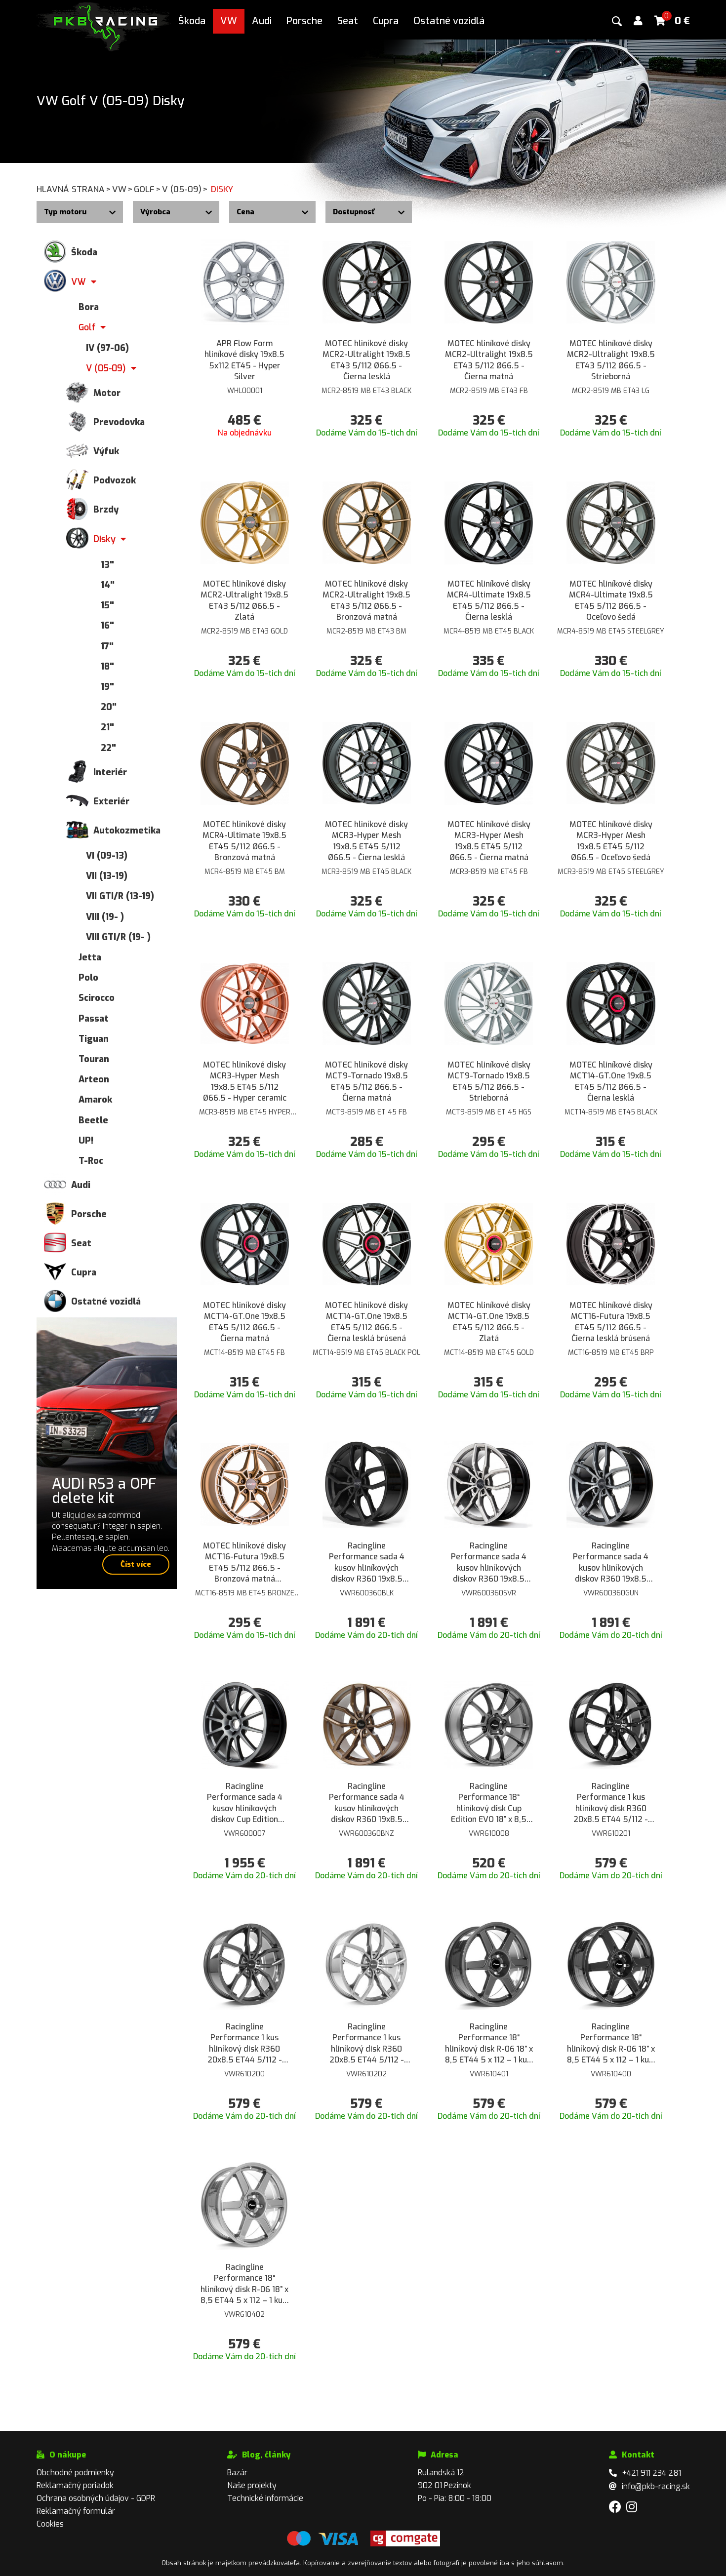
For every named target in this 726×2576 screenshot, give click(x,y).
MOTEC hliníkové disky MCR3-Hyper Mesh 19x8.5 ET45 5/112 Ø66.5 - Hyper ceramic (244, 1081)
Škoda (191, 21)
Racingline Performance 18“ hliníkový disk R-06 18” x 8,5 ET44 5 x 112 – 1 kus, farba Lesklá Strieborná (244, 2284)
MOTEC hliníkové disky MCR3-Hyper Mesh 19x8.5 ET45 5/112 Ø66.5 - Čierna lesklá (366, 841)
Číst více (136, 1564)
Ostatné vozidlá (448, 21)
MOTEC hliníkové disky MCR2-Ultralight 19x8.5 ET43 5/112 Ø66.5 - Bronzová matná (366, 600)
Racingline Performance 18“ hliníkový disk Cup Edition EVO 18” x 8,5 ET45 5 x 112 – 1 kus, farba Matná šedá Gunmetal (488, 1803)
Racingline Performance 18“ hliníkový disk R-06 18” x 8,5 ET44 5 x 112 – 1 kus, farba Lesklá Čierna (611, 2043)
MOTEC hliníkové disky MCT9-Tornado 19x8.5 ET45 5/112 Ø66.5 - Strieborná (488, 1081)
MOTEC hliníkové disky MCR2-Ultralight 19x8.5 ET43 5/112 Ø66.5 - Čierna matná (489, 360)
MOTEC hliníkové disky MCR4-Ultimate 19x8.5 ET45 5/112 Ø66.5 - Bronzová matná (244, 841)
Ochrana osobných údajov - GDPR (96, 2498)
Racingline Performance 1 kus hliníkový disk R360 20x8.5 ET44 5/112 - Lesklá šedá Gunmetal (244, 2043)
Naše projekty (252, 2485)
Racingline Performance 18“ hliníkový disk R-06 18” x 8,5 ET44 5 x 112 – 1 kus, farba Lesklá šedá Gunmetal (489, 2043)
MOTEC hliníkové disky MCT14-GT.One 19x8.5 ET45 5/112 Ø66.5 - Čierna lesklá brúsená (366, 1322)
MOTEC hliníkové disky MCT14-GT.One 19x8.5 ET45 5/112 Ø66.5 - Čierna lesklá (610, 1081)
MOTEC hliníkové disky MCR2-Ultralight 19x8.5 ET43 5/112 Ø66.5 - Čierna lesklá (366, 360)
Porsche (304, 21)
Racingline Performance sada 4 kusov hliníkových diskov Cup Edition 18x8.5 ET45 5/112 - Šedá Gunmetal (244, 1803)
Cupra (386, 21)
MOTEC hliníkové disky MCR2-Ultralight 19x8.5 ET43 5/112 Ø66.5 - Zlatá (244, 600)
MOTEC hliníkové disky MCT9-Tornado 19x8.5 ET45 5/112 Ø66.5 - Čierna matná (366, 1081)
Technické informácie (265, 2498)
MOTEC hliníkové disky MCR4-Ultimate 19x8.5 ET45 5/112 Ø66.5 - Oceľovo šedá (611, 600)
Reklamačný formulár (76, 2511)
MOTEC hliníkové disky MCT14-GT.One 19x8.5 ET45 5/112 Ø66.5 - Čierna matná (244, 1322)
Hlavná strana (74, 189)
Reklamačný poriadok (75, 2485)
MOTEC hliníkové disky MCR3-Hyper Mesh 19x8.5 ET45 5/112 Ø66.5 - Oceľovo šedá (610, 841)
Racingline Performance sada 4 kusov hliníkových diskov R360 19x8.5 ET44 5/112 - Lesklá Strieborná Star (488, 1563)
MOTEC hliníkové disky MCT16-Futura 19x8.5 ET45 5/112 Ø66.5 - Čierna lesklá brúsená (610, 1322)
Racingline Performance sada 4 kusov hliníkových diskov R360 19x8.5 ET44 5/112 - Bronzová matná (366, 1803)
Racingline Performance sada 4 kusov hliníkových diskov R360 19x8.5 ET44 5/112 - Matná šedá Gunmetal (610, 1563)
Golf (148, 189)
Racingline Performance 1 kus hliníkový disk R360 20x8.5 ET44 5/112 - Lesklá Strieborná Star (366, 2043)
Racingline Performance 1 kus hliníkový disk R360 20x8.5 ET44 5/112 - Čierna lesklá (610, 1803)
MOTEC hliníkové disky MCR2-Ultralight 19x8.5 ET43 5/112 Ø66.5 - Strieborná (611, 360)
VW (228, 21)
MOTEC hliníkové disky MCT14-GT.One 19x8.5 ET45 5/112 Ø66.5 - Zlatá (488, 1322)
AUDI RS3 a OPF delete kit (104, 1490)
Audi (262, 21)
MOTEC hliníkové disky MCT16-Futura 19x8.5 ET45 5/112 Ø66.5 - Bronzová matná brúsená (244, 1563)
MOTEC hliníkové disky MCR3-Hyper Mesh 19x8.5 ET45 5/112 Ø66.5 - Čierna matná (488, 841)
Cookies (50, 2524)
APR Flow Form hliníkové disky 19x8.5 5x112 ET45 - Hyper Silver (244, 360)
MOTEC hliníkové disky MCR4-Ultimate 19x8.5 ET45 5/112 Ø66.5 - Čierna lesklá (489, 600)
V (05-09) (185, 189)
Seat (347, 21)
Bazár (237, 2472)
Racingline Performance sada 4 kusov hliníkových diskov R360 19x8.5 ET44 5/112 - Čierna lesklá (366, 1563)
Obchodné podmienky (75, 2472)
